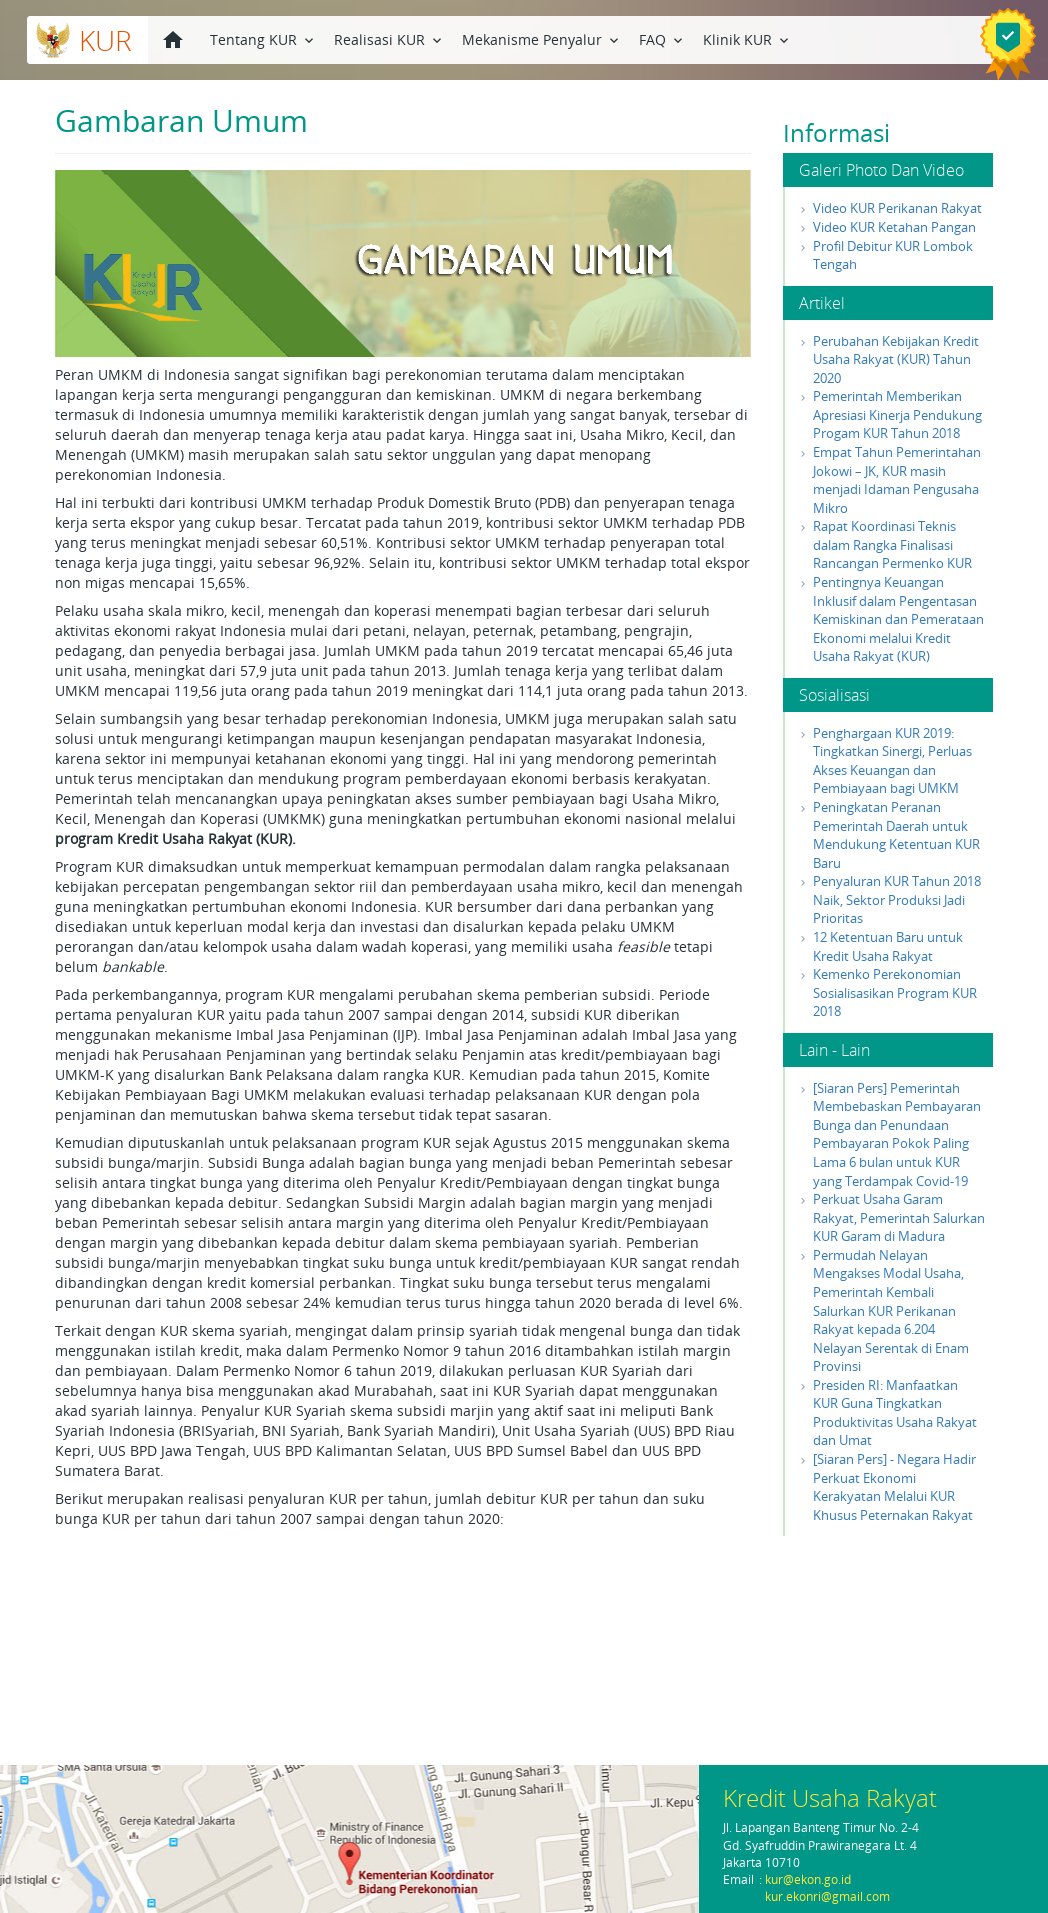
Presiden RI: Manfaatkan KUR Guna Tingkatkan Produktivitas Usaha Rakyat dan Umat (895, 1413)
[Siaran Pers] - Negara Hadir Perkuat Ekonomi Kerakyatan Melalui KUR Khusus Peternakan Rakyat (894, 1487)
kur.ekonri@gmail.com (827, 1896)
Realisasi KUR (389, 38)
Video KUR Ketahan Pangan (894, 227)
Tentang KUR (263, 38)
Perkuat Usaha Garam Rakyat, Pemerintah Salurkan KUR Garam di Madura (899, 1217)
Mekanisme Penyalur (542, 38)
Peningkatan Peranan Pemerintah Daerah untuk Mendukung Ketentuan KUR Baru (896, 835)
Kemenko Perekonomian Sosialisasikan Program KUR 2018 (895, 992)
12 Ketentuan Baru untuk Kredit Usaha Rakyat (888, 946)
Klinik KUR (747, 38)
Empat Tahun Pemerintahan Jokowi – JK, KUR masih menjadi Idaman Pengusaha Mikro (897, 480)
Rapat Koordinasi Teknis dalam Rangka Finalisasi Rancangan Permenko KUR (892, 544)
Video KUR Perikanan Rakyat (897, 208)
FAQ (662, 38)
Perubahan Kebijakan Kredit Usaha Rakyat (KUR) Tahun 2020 (896, 359)
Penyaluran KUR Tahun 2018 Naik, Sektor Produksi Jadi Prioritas (897, 899)
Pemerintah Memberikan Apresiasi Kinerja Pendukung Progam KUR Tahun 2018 (897, 414)
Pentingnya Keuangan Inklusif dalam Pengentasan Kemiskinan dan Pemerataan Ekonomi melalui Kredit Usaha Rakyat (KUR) (898, 619)
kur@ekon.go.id (808, 1879)
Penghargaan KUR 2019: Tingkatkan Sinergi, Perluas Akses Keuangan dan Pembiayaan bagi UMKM (892, 761)
